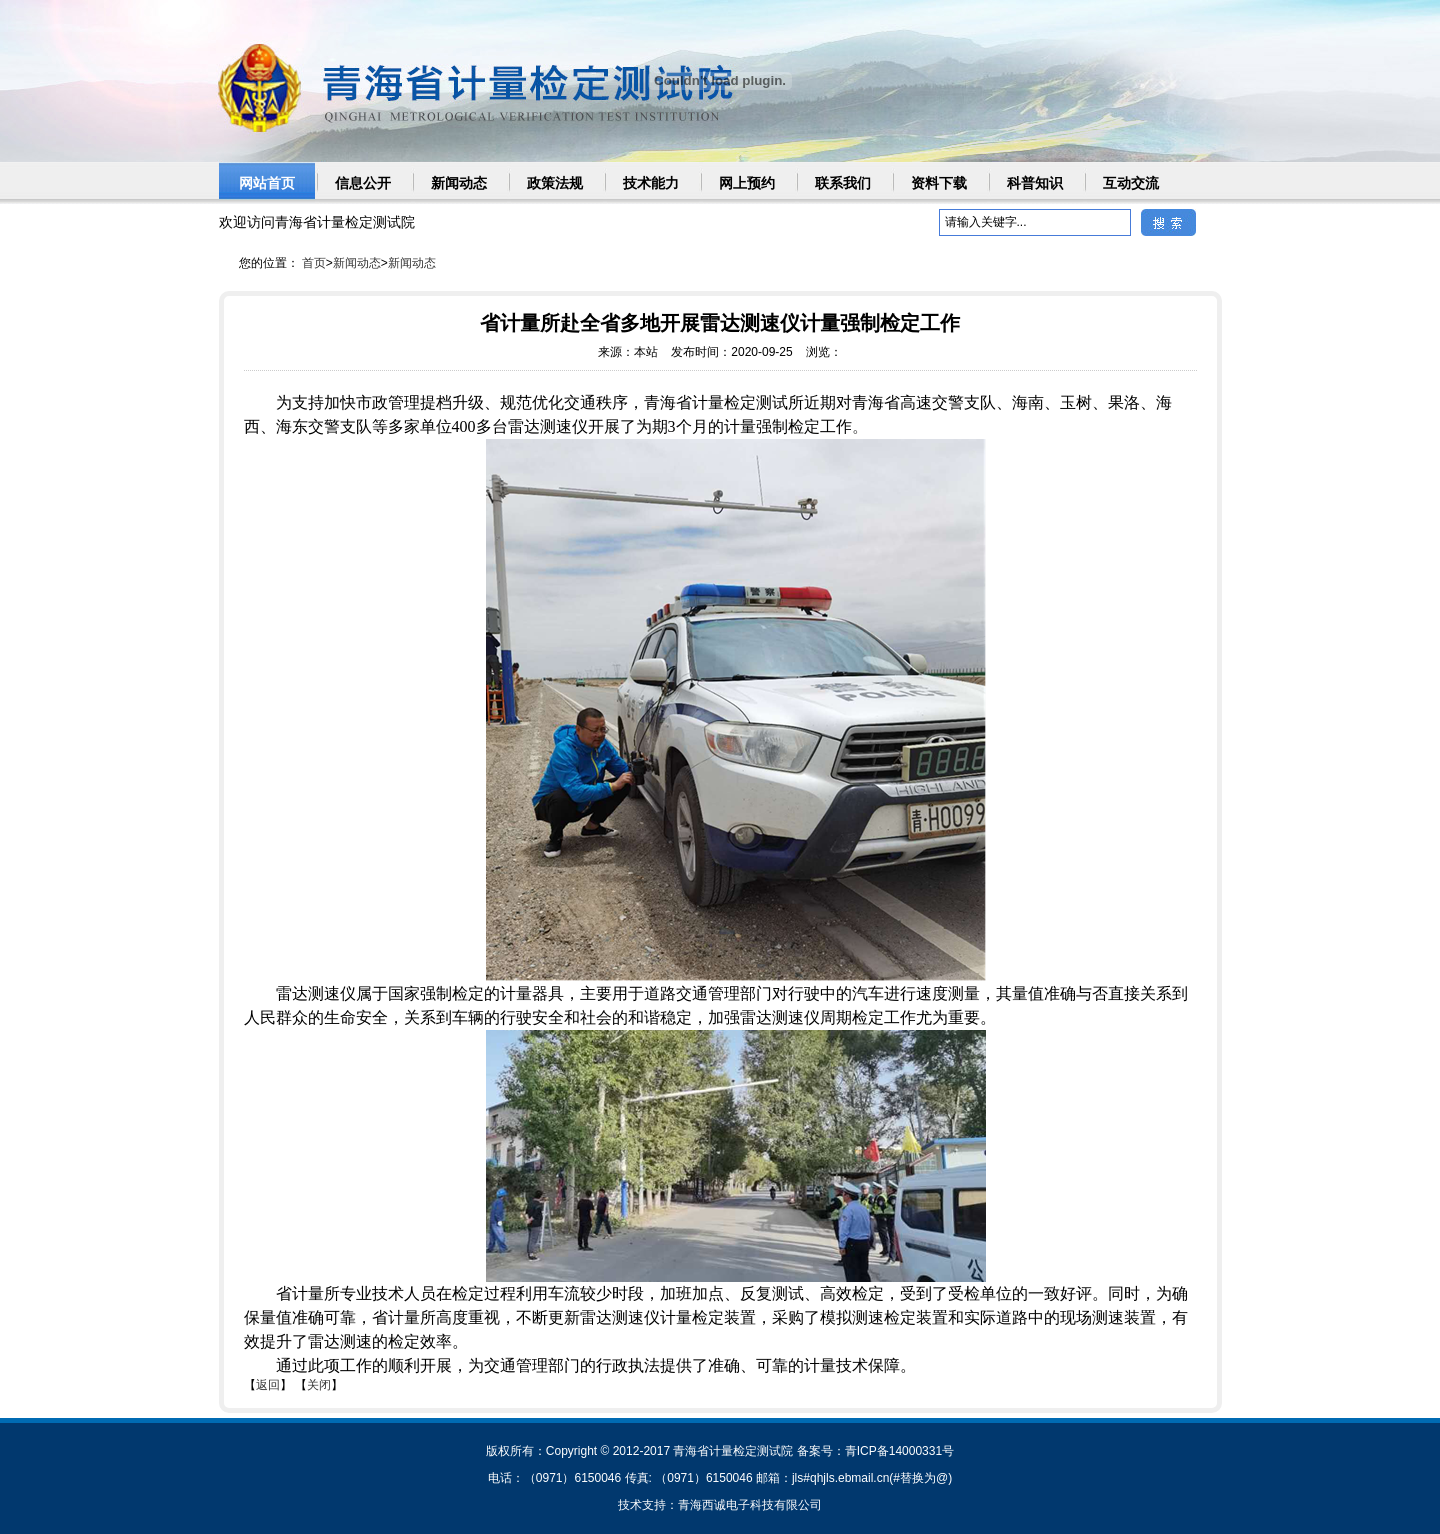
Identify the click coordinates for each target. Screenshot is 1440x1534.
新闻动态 (459, 183)
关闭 (319, 1385)
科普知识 (1035, 183)
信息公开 (363, 183)
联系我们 (843, 183)
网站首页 (267, 183)
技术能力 (651, 183)
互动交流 (1131, 183)
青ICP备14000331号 (899, 1451)
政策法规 (555, 183)
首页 (314, 263)
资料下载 (939, 183)
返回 (268, 1385)
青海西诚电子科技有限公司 (750, 1505)
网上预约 (747, 183)
